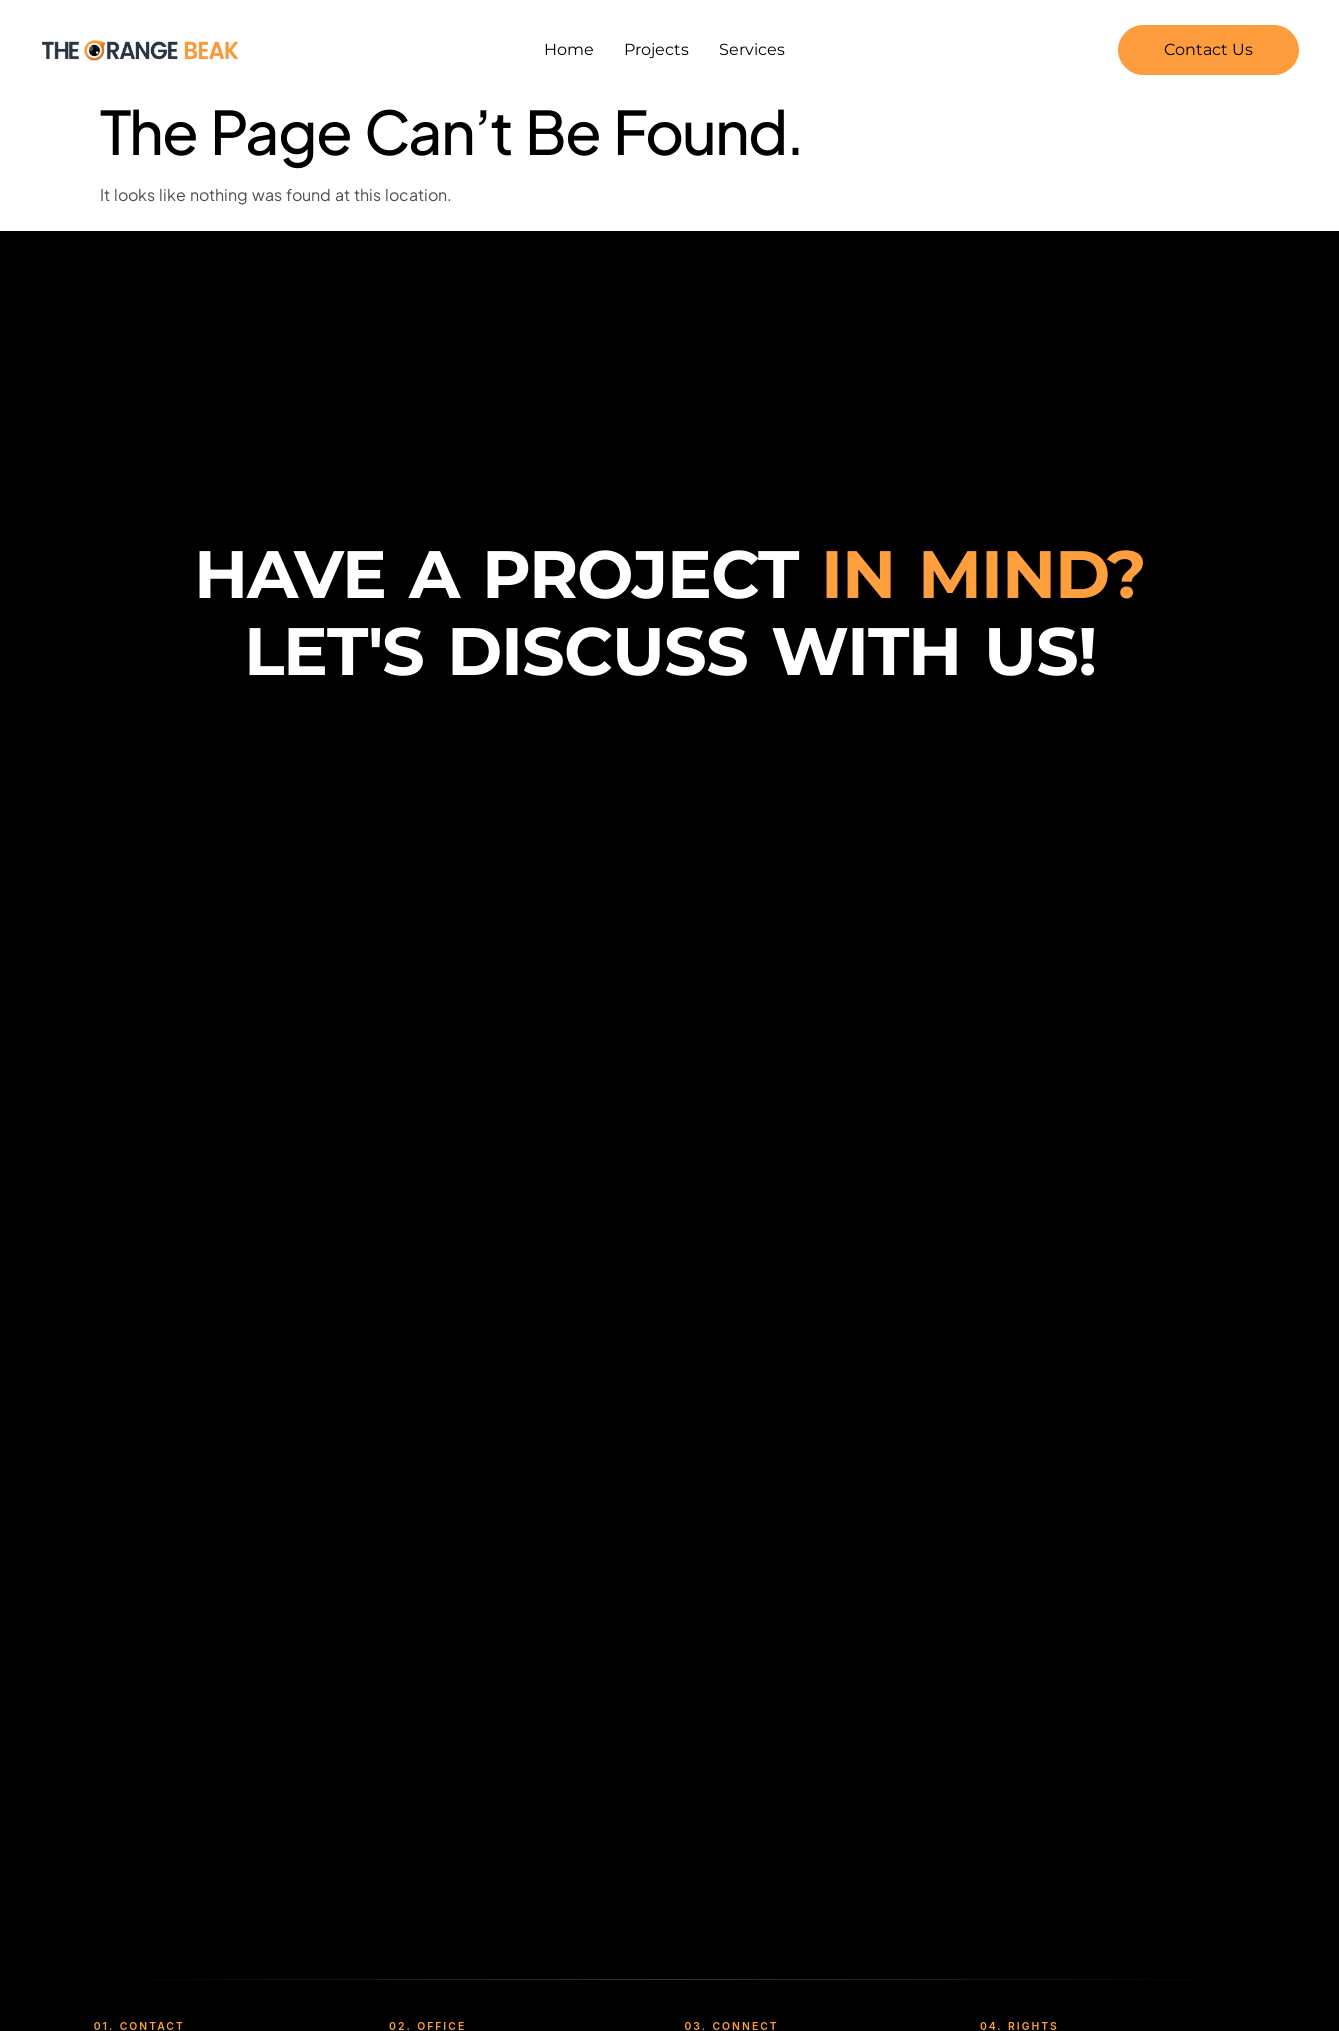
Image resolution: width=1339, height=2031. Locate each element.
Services (752, 49)
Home (569, 49)
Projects (656, 49)
